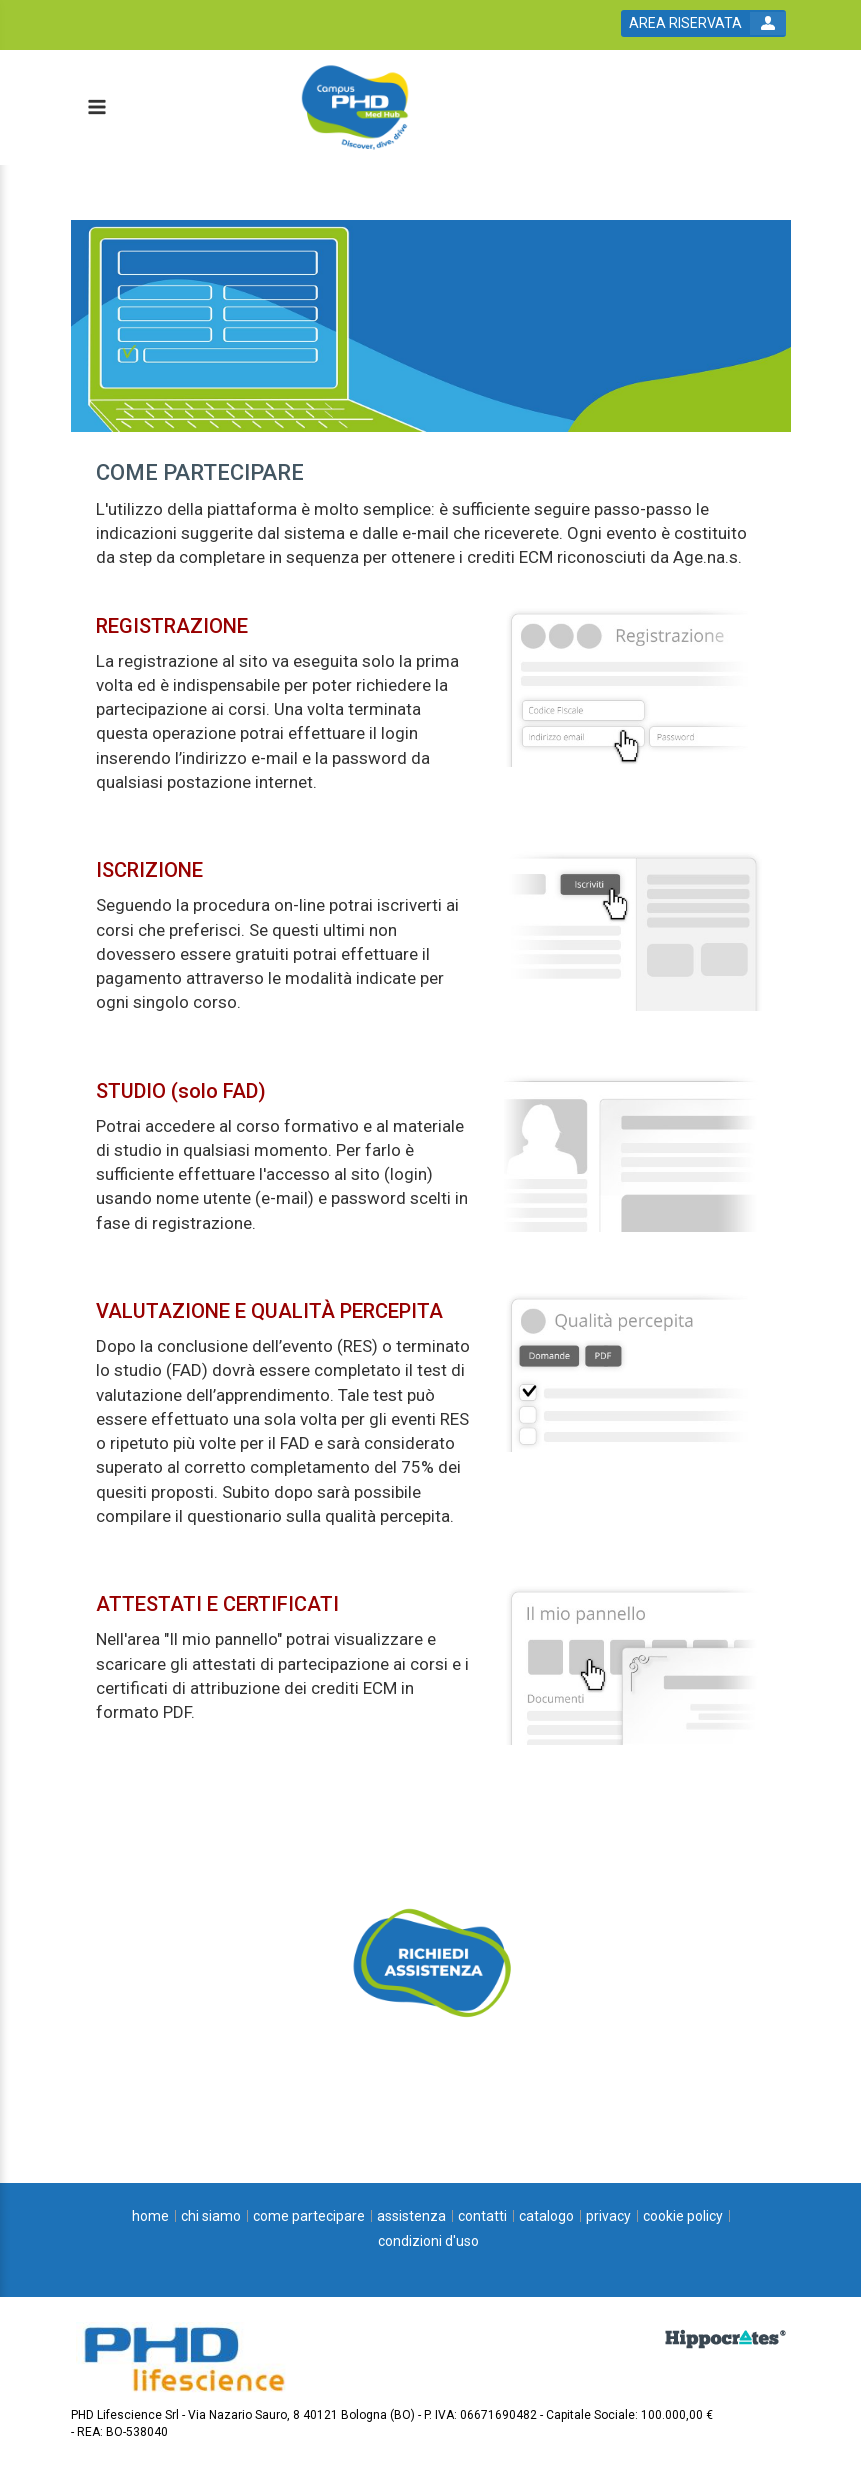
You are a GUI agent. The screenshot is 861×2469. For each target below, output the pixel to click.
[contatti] (482, 2216)
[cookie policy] (683, 2216)
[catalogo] (546, 2216)
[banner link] (431, 326)
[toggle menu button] (96, 108)
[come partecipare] (309, 2216)
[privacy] (608, 2216)
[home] (150, 2216)
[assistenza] (411, 2216)
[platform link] (418, 107)
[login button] (703, 23)
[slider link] (431, 1962)
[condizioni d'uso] (428, 2241)
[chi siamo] (211, 2216)
